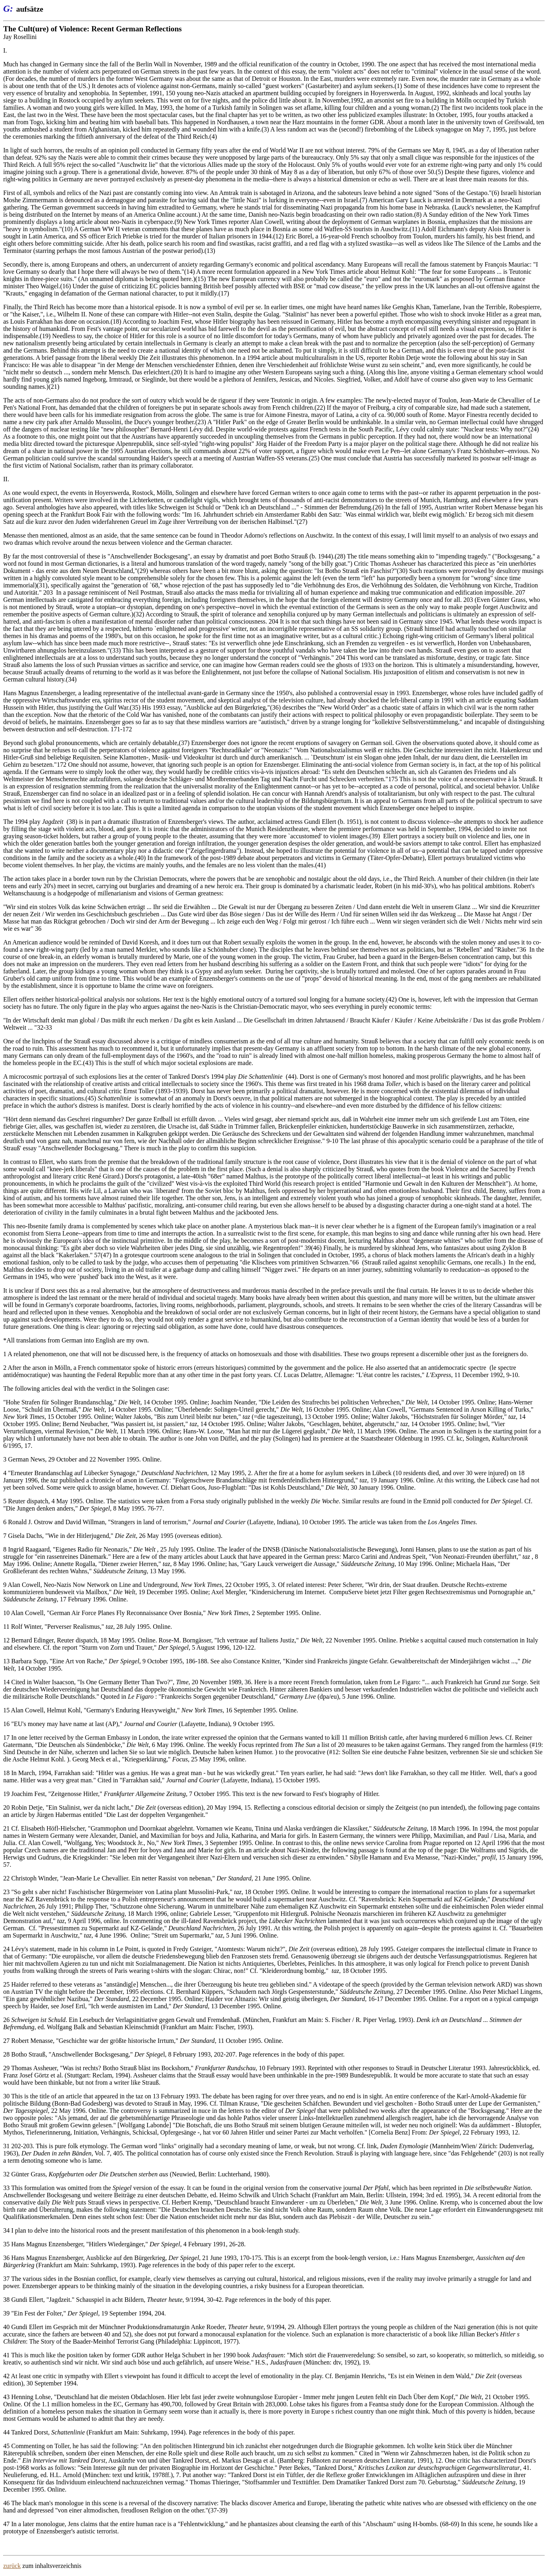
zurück (12, 2565)
